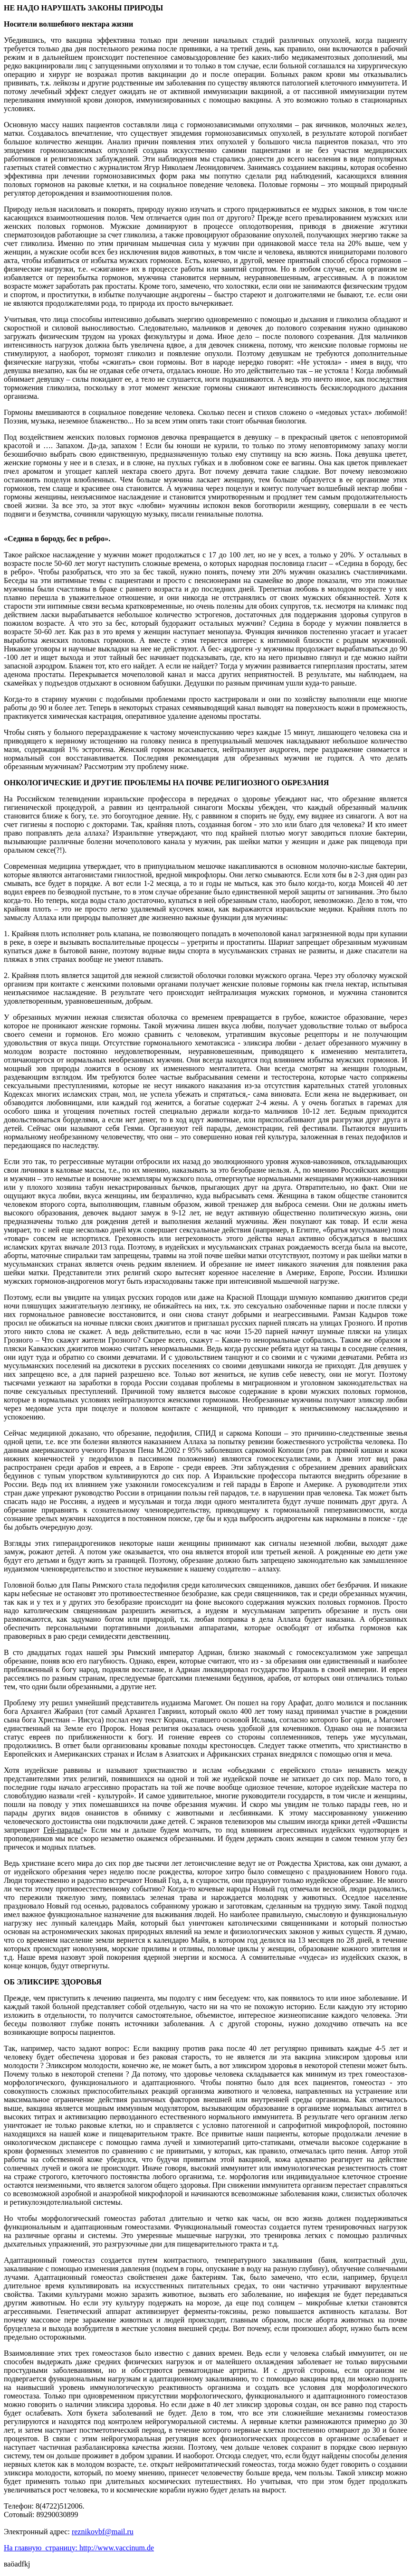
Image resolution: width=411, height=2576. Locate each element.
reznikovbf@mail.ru (103, 2532)
